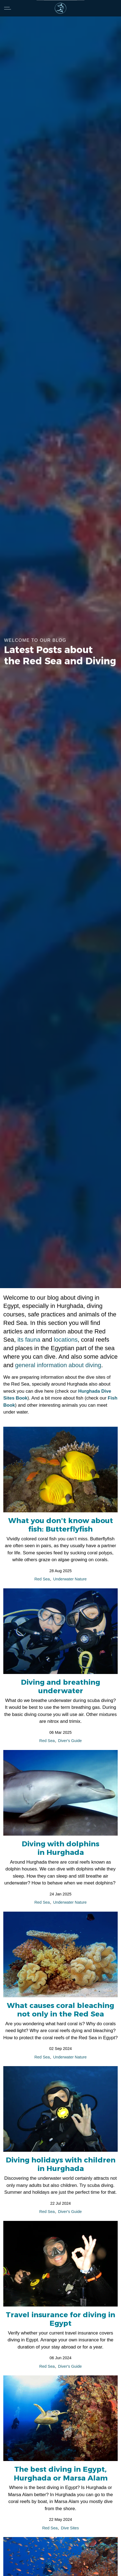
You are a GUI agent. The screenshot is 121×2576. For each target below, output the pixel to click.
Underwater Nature (70, 1579)
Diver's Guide (70, 1740)
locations (66, 1339)
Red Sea (42, 1579)
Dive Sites (70, 2528)
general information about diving (58, 1365)
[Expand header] (8, 8)
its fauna (28, 1339)
